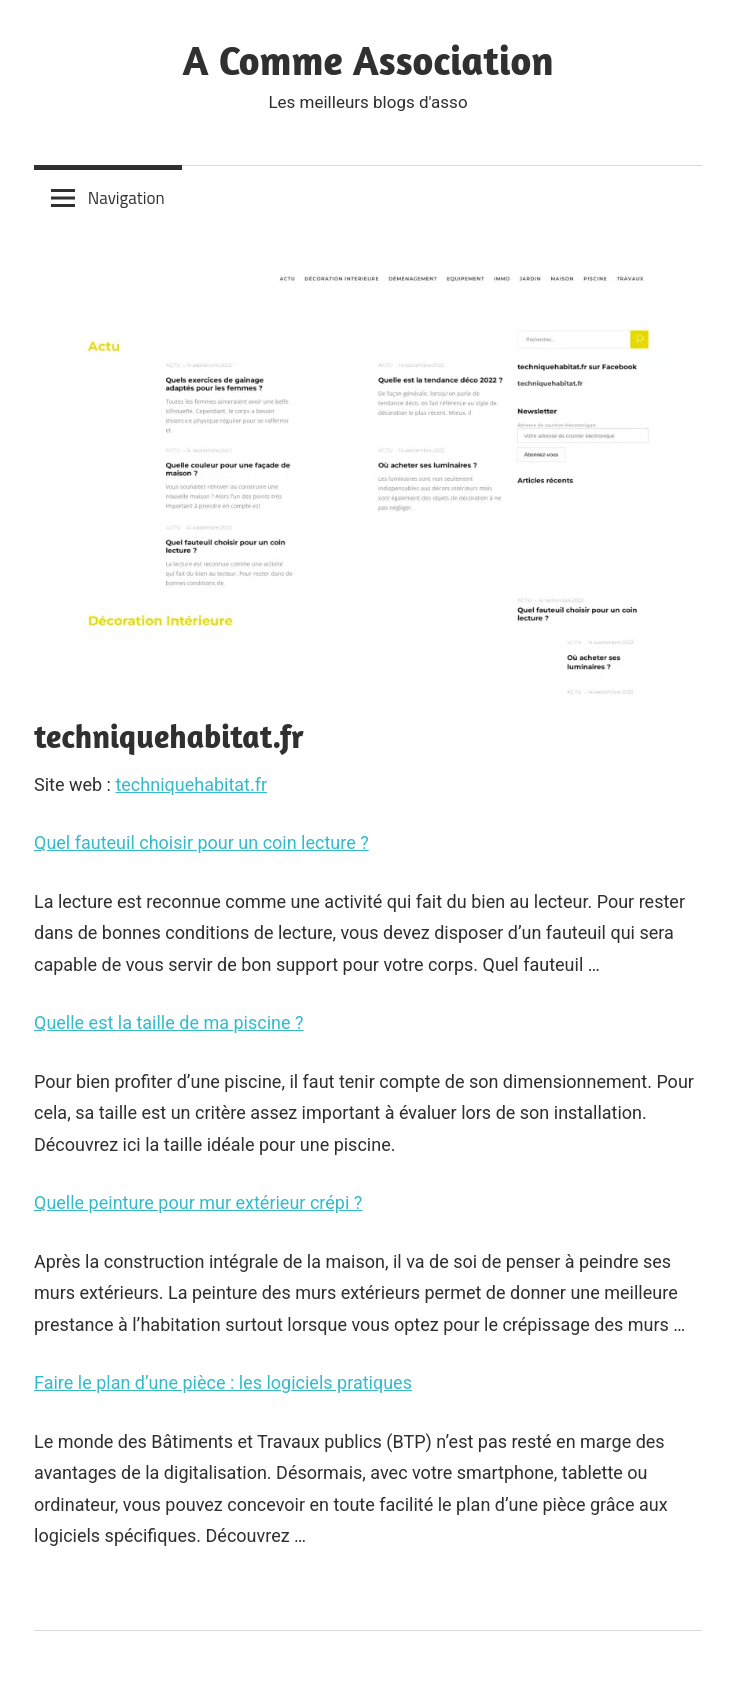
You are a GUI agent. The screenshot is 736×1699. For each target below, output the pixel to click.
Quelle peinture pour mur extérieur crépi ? (198, 1202)
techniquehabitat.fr (191, 784)
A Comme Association (368, 60)
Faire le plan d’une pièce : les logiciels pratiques (223, 1382)
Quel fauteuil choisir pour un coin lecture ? (201, 842)
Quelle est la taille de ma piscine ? (169, 1022)
